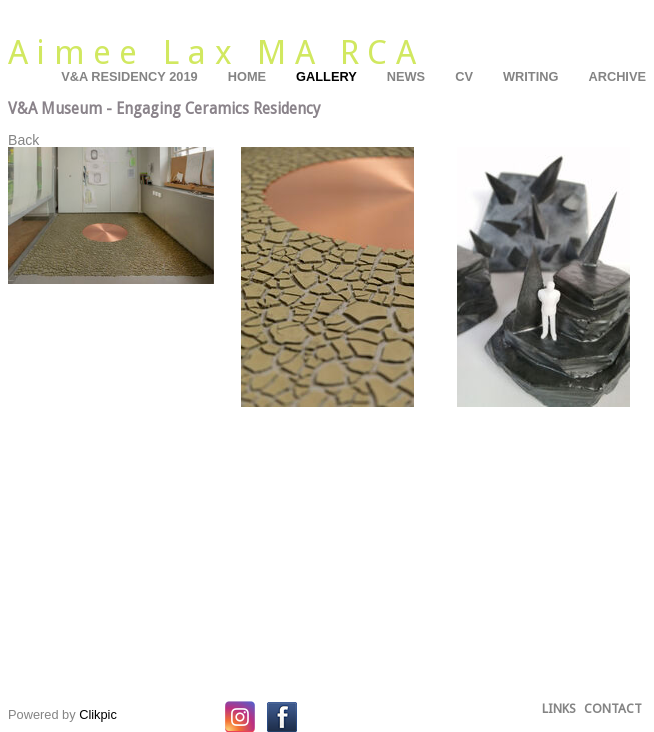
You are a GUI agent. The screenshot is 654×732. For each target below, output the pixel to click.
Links (559, 708)
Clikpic (98, 714)
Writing (530, 76)
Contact (613, 708)
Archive (617, 76)
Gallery (326, 76)
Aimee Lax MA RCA (216, 52)
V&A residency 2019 (129, 76)
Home (247, 76)
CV (464, 76)
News (406, 76)
